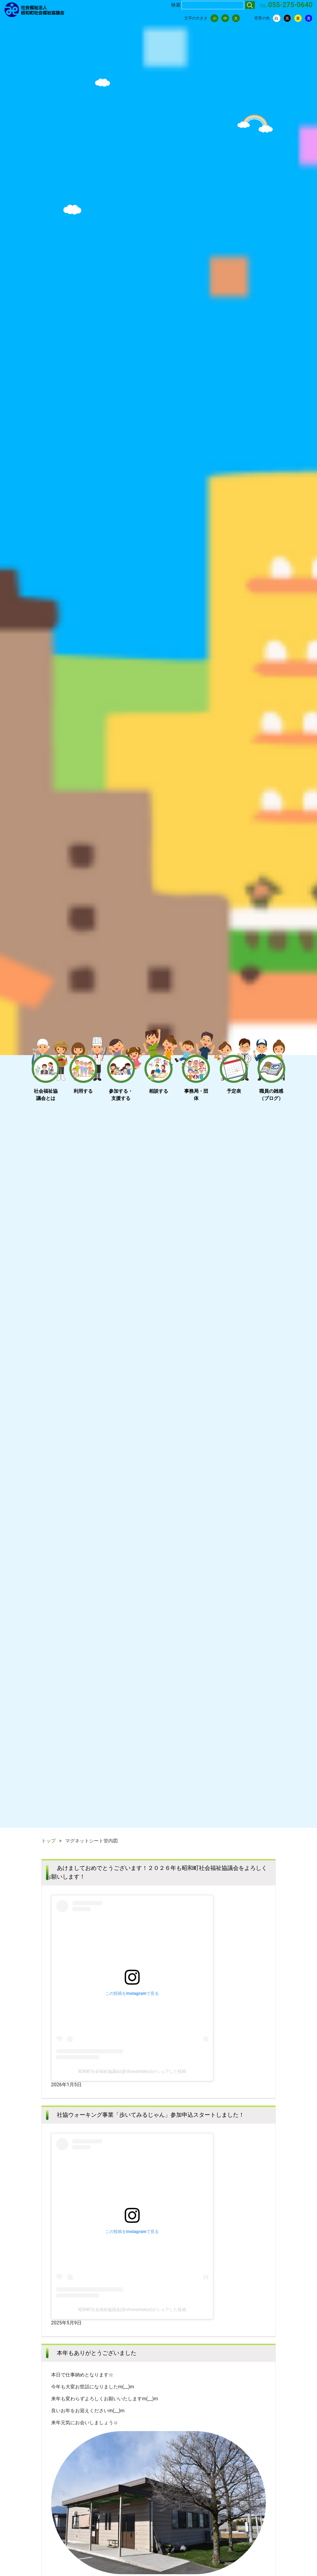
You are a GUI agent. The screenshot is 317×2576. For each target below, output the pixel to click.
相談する (158, 1091)
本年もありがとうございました (96, 2353)
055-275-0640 (290, 5)
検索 (176, 5)
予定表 (234, 1091)
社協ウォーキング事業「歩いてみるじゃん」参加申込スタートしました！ (150, 2114)
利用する (83, 1091)
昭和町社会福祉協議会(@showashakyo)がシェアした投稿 (132, 2071)
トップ (48, 1841)
